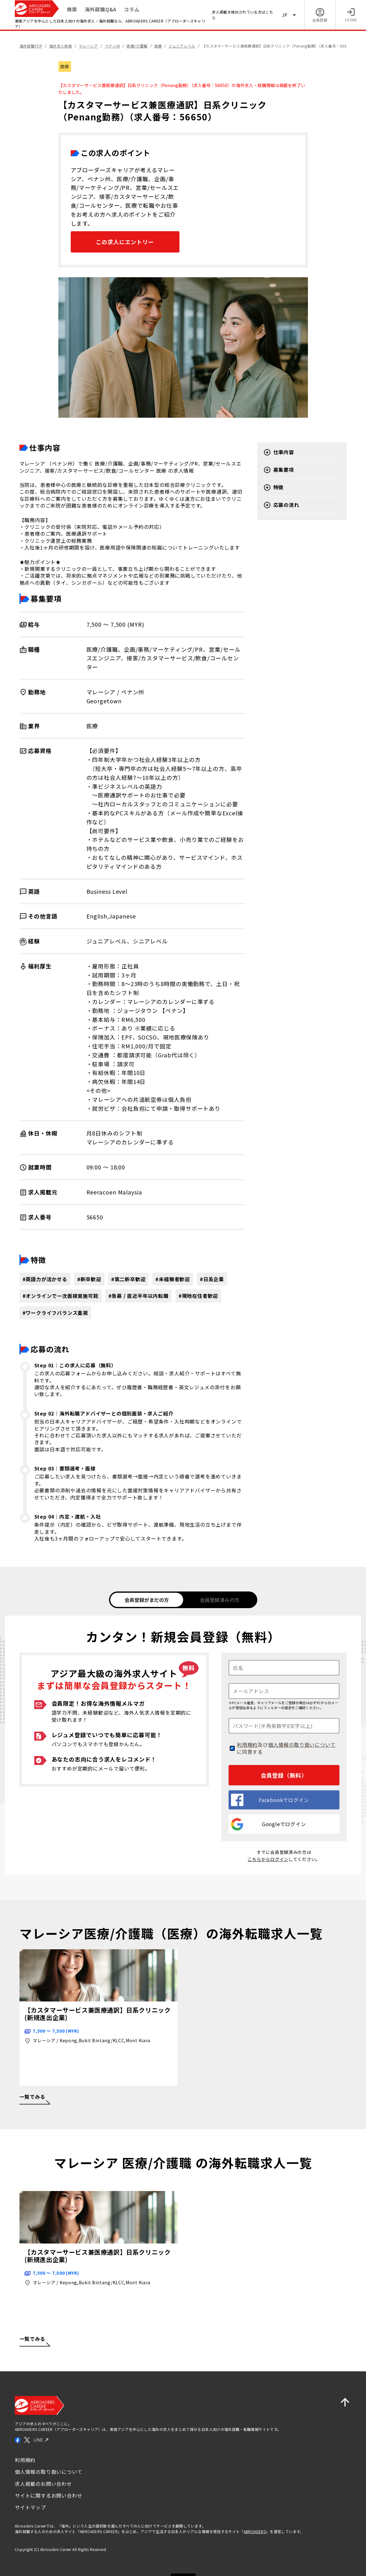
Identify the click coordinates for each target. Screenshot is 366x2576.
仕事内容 (278, 452)
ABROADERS (255, 2530)
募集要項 (278, 470)
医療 (64, 66)
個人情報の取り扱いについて (301, 1743)
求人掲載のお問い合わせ (43, 2482)
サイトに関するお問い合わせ (48, 2494)
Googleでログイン (268, 1823)
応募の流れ (281, 505)
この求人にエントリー (125, 242)
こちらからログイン (268, 1858)
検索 (72, 9)
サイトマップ (30, 2506)
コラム (131, 9)
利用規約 (247, 1743)
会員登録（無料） (284, 1774)
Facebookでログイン (270, 1799)
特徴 (273, 487)
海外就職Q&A (101, 9)
